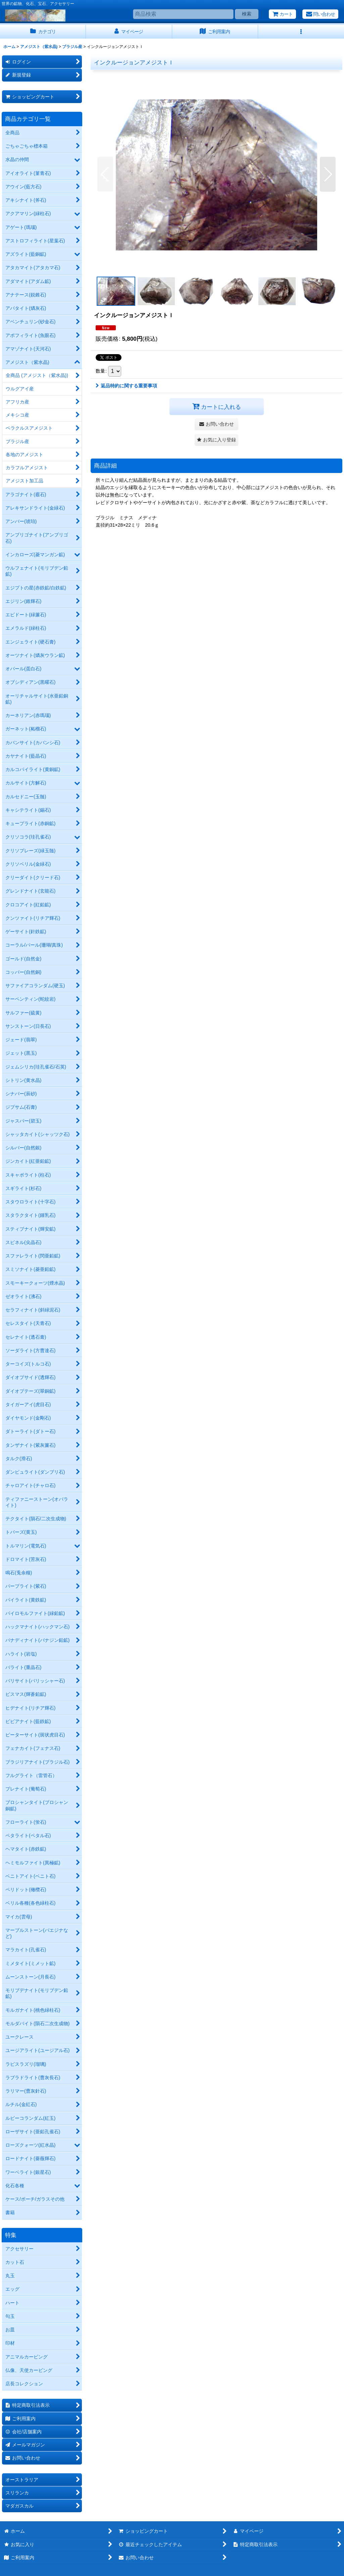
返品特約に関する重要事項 (126, 385)
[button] (301, 32)
